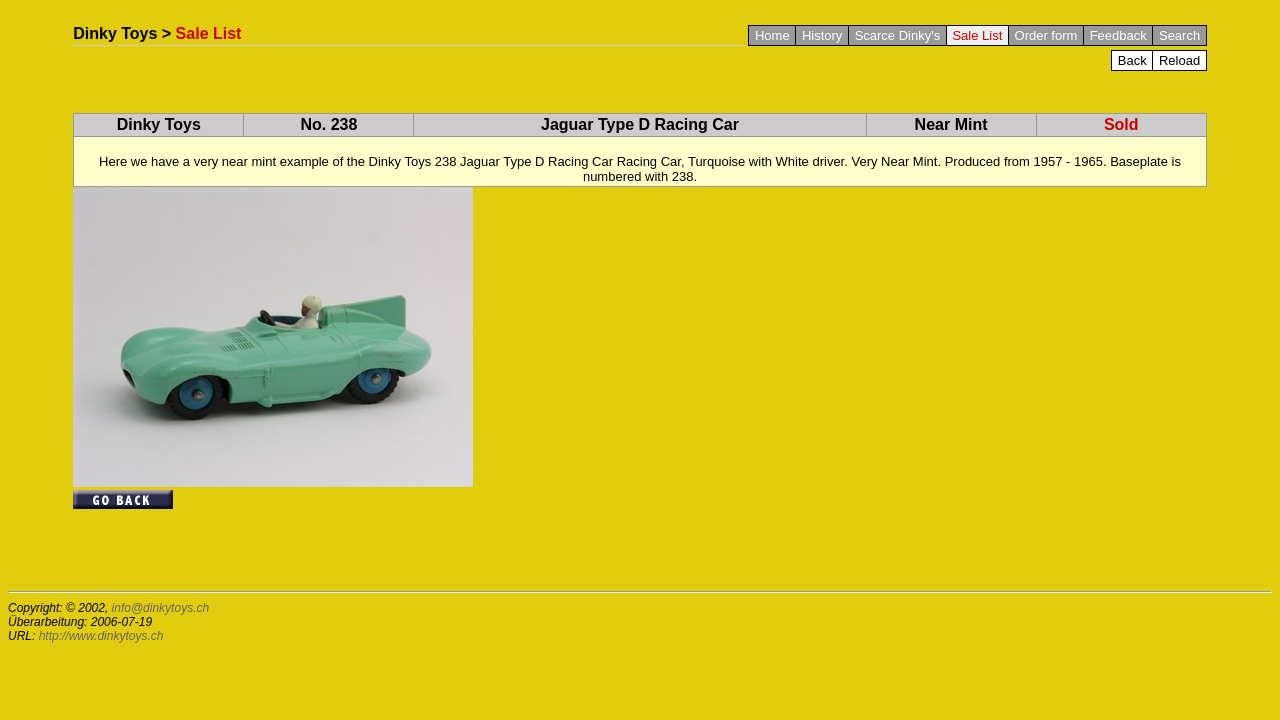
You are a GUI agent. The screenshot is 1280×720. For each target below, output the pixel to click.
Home (772, 35)
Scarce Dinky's (898, 35)
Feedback (1118, 35)
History (822, 35)
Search (1179, 35)
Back (1132, 60)
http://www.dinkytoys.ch (101, 636)
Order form (1046, 35)
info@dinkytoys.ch (161, 608)
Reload (1179, 60)
